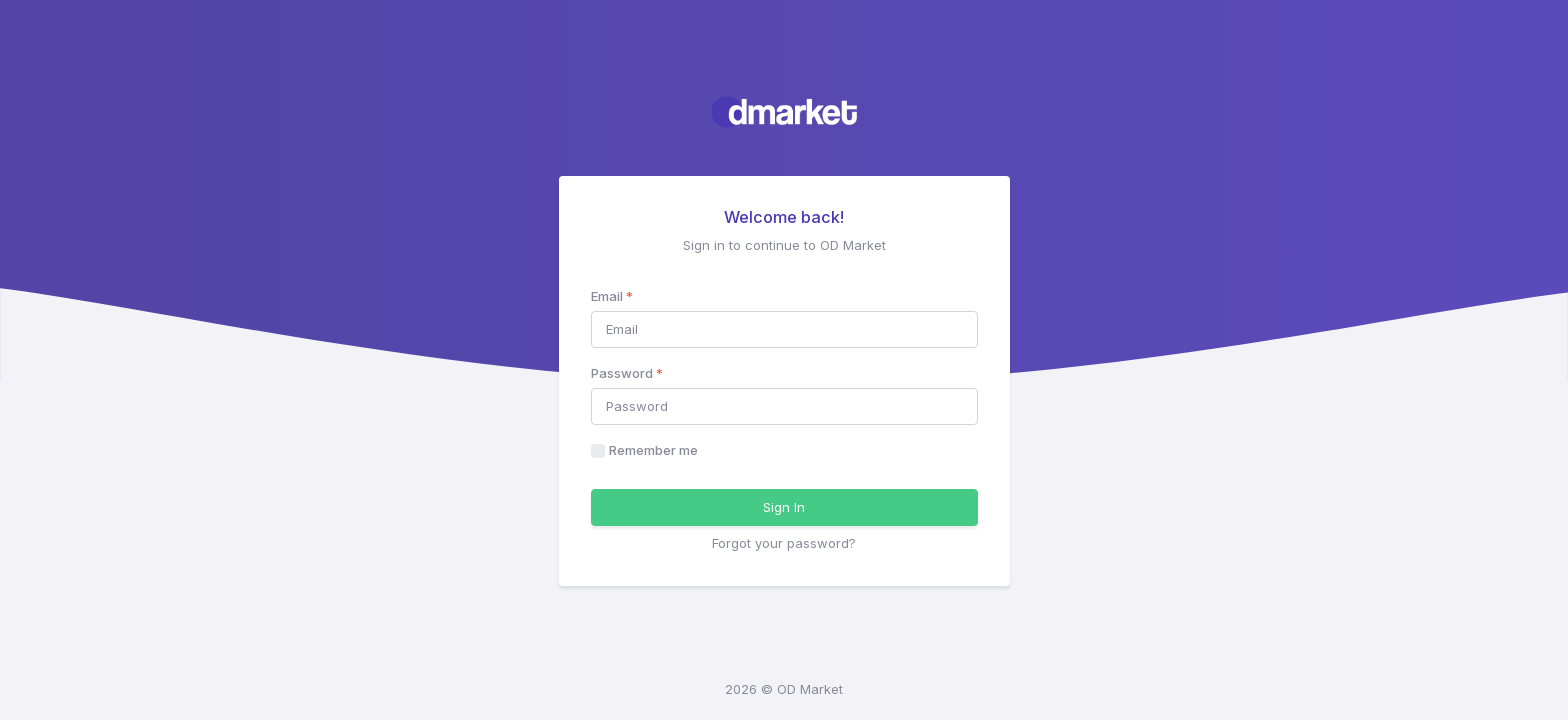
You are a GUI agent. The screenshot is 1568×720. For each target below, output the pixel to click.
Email (612, 296)
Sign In (784, 507)
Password (627, 373)
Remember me (653, 450)
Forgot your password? (784, 543)
